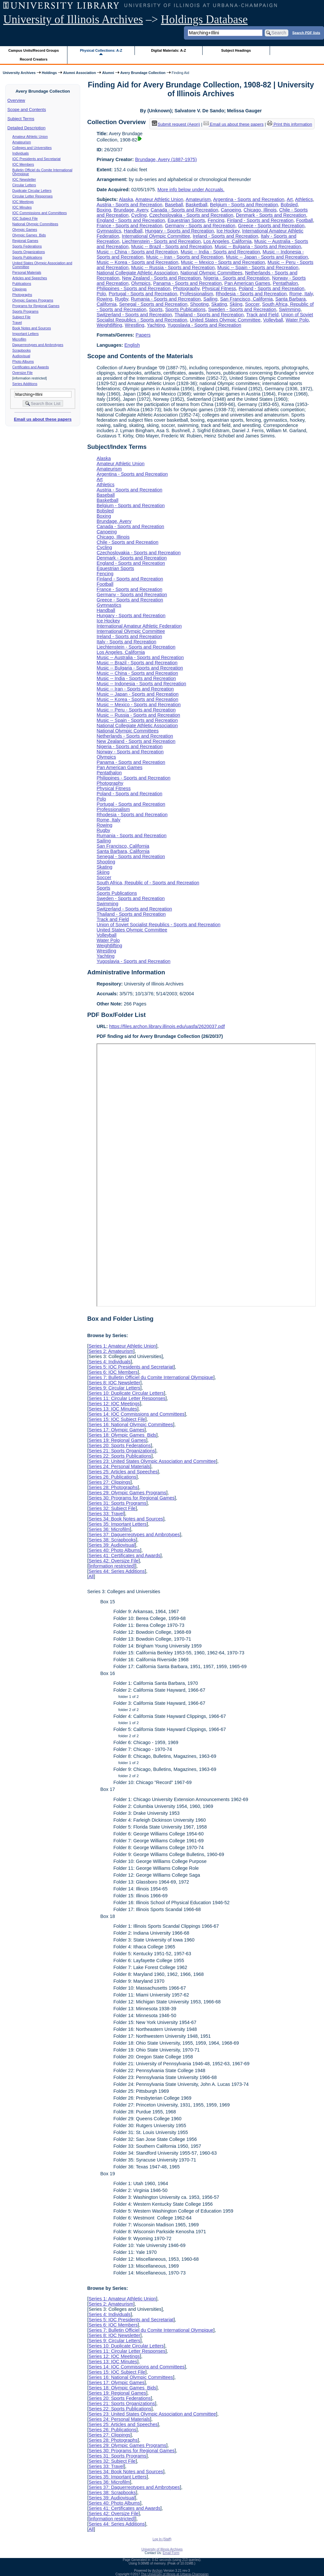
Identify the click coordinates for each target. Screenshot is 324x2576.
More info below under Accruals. (191, 189)
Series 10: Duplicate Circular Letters (126, 1393)
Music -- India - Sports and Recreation (220, 251)
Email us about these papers (42, 419)
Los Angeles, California (228, 241)
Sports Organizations (28, 252)
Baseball (174, 204)
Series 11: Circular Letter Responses (126, 1398)
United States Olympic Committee (225, 319)
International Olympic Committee (156, 236)
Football (304, 220)
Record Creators (33, 59)
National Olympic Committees (35, 224)
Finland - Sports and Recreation (260, 220)
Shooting (199, 304)
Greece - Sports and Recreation (271, 225)
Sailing (210, 299)
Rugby (121, 299)
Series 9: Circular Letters (114, 1387)
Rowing (104, 299)
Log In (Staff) (162, 2539)
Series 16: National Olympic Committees (130, 1424)
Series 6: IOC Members (112, 1372)
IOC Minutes (22, 207)
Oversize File (22, 373)
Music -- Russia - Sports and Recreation (173, 267)
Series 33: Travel (106, 1513)
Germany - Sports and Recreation (200, 225)
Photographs (22, 295)
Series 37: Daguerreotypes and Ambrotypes (134, 1534)
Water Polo (297, 319)
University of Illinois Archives (73, 19)
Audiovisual (21, 356)
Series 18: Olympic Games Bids (122, 1435)
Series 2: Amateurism (110, 1351)
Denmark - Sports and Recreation (271, 215)
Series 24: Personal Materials (119, 1466)
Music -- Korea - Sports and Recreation (137, 262)
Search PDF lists (306, 32)
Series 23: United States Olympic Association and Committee (152, 1461)
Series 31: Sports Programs (117, 1503)
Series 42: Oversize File (113, 1560)
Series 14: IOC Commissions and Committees (136, 1414)
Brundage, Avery (131, 209)
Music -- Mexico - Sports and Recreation (223, 262)
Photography (186, 288)
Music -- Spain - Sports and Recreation (257, 267)
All (91, 1576)
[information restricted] (111, 1566)
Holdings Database (204, 19)
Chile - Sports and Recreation (127, 542)
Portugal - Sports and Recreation (143, 293)
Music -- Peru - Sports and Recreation (136, 709)
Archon (157, 2570)
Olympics (141, 283)
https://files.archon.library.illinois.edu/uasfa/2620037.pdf (167, 1026)
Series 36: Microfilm (109, 1529)
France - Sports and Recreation (129, 225)
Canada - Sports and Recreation (184, 209)
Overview (16, 100)
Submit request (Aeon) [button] (176, 124)
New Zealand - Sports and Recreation (161, 278)
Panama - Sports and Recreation (187, 283)
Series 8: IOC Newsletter (114, 1382)
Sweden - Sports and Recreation (242, 309)
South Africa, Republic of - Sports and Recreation (148, 882)
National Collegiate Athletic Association (137, 272)
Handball (133, 230)
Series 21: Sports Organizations (121, 1450)
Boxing (104, 209)
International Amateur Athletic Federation (139, 626)
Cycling (139, 215)
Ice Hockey (228, 230)
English (132, 345)
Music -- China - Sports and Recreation (137, 251)
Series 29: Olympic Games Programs (127, 1492)
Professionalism (196, 293)
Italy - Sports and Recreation (126, 641)
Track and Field (262, 314)
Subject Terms (21, 118)
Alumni (108, 73)
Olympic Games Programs (32, 300)
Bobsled (289, 204)
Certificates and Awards (30, 367)
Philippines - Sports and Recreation (134, 288)
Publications (21, 283)
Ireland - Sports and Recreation (225, 236)
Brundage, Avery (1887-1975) (166, 159)
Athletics (304, 199)
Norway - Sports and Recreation (130, 751)
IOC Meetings (23, 202)
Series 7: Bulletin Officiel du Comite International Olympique (150, 1377)
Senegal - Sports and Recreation (153, 304)
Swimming (289, 309)
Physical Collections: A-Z (101, 50)
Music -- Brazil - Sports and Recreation (171, 246)
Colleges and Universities (32, 148)
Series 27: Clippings (109, 1482)
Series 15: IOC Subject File (116, 1419)
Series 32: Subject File (111, 1508)
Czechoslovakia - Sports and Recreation (191, 215)
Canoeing (231, 209)
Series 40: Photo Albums (114, 1550)
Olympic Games (24, 229)
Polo (101, 293)
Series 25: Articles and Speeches (122, 1471)
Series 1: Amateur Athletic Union (122, 1346)
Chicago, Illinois (260, 209)
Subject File (21, 317)
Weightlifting (109, 325)
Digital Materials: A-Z (168, 50)
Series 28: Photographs (112, 1487)
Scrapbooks (21, 350)
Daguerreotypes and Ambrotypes (37, 345)
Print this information (289, 124)
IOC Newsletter (24, 179)
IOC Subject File (25, 218)
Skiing (236, 304)
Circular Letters (24, 185)
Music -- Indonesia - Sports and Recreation (141, 683)
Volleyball (273, 319)
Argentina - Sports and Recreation (248, 199)
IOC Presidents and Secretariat (36, 159)
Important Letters (25, 334)
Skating (219, 304)
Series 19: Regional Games (117, 1440)
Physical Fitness (219, 288)
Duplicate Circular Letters (32, 191)
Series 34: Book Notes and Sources (125, 1518)
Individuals (20, 153)
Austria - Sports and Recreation (129, 204)
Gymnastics (109, 230)
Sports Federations (27, 246)
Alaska (126, 199)
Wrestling (134, 325)
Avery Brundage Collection (143, 73)
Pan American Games (247, 283)
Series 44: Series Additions (116, 1571)
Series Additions (24, 384)
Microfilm (19, 339)
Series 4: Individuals (109, 1361)
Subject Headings (236, 50)
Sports (156, 309)
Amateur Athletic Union (30, 136)
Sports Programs (25, 311)
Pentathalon (285, 283)
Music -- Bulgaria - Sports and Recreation (258, 246)
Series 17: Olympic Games (116, 1429)
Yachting (156, 325)
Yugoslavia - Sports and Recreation (204, 325)
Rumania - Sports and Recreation (166, 299)
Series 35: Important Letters (117, 1524)
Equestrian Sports (186, 220)
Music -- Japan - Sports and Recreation (267, 257)
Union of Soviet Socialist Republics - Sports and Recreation (158, 924)
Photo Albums (23, 361)
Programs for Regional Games (36, 306)
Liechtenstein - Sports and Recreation (161, 241)
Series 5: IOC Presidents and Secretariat (130, 1367)
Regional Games (25, 241)
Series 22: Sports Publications (119, 1456)
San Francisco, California (246, 299)
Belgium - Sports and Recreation (244, 204)
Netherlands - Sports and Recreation (135, 736)
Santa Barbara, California (123, 851)
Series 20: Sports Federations (119, 1445)
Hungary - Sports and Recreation (179, 230)
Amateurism (21, 142)
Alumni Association (79, 73)
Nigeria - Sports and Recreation (237, 278)
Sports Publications (27, 257)
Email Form (171, 2553)
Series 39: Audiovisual (111, 1545)
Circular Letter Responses (32, 196)
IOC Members (23, 164)
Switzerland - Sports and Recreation (134, 314)
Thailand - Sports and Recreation (208, 314)
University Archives (19, 73)
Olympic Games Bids (29, 235)
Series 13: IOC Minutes (112, 1408)
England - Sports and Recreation (131, 220)
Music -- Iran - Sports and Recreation (184, 257)
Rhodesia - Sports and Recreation (251, 293)
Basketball (196, 204)
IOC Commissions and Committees (39, 213)
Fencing (215, 220)
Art (290, 199)
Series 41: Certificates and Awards (124, 1555)
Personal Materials (26, 272)
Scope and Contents (27, 109)
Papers (143, 335)
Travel (17, 322)
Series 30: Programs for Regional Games (131, 1497)
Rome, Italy (301, 293)
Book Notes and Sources (31, 328)
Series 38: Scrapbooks (112, 1539)
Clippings (19, 289)
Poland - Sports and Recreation (271, 288)
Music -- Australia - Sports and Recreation (140, 657)
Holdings (49, 73)
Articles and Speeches (29, 278)
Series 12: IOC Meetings (114, 1403)
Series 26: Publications (112, 1477)
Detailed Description (26, 127)
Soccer (252, 304)
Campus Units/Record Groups (34, 50)
